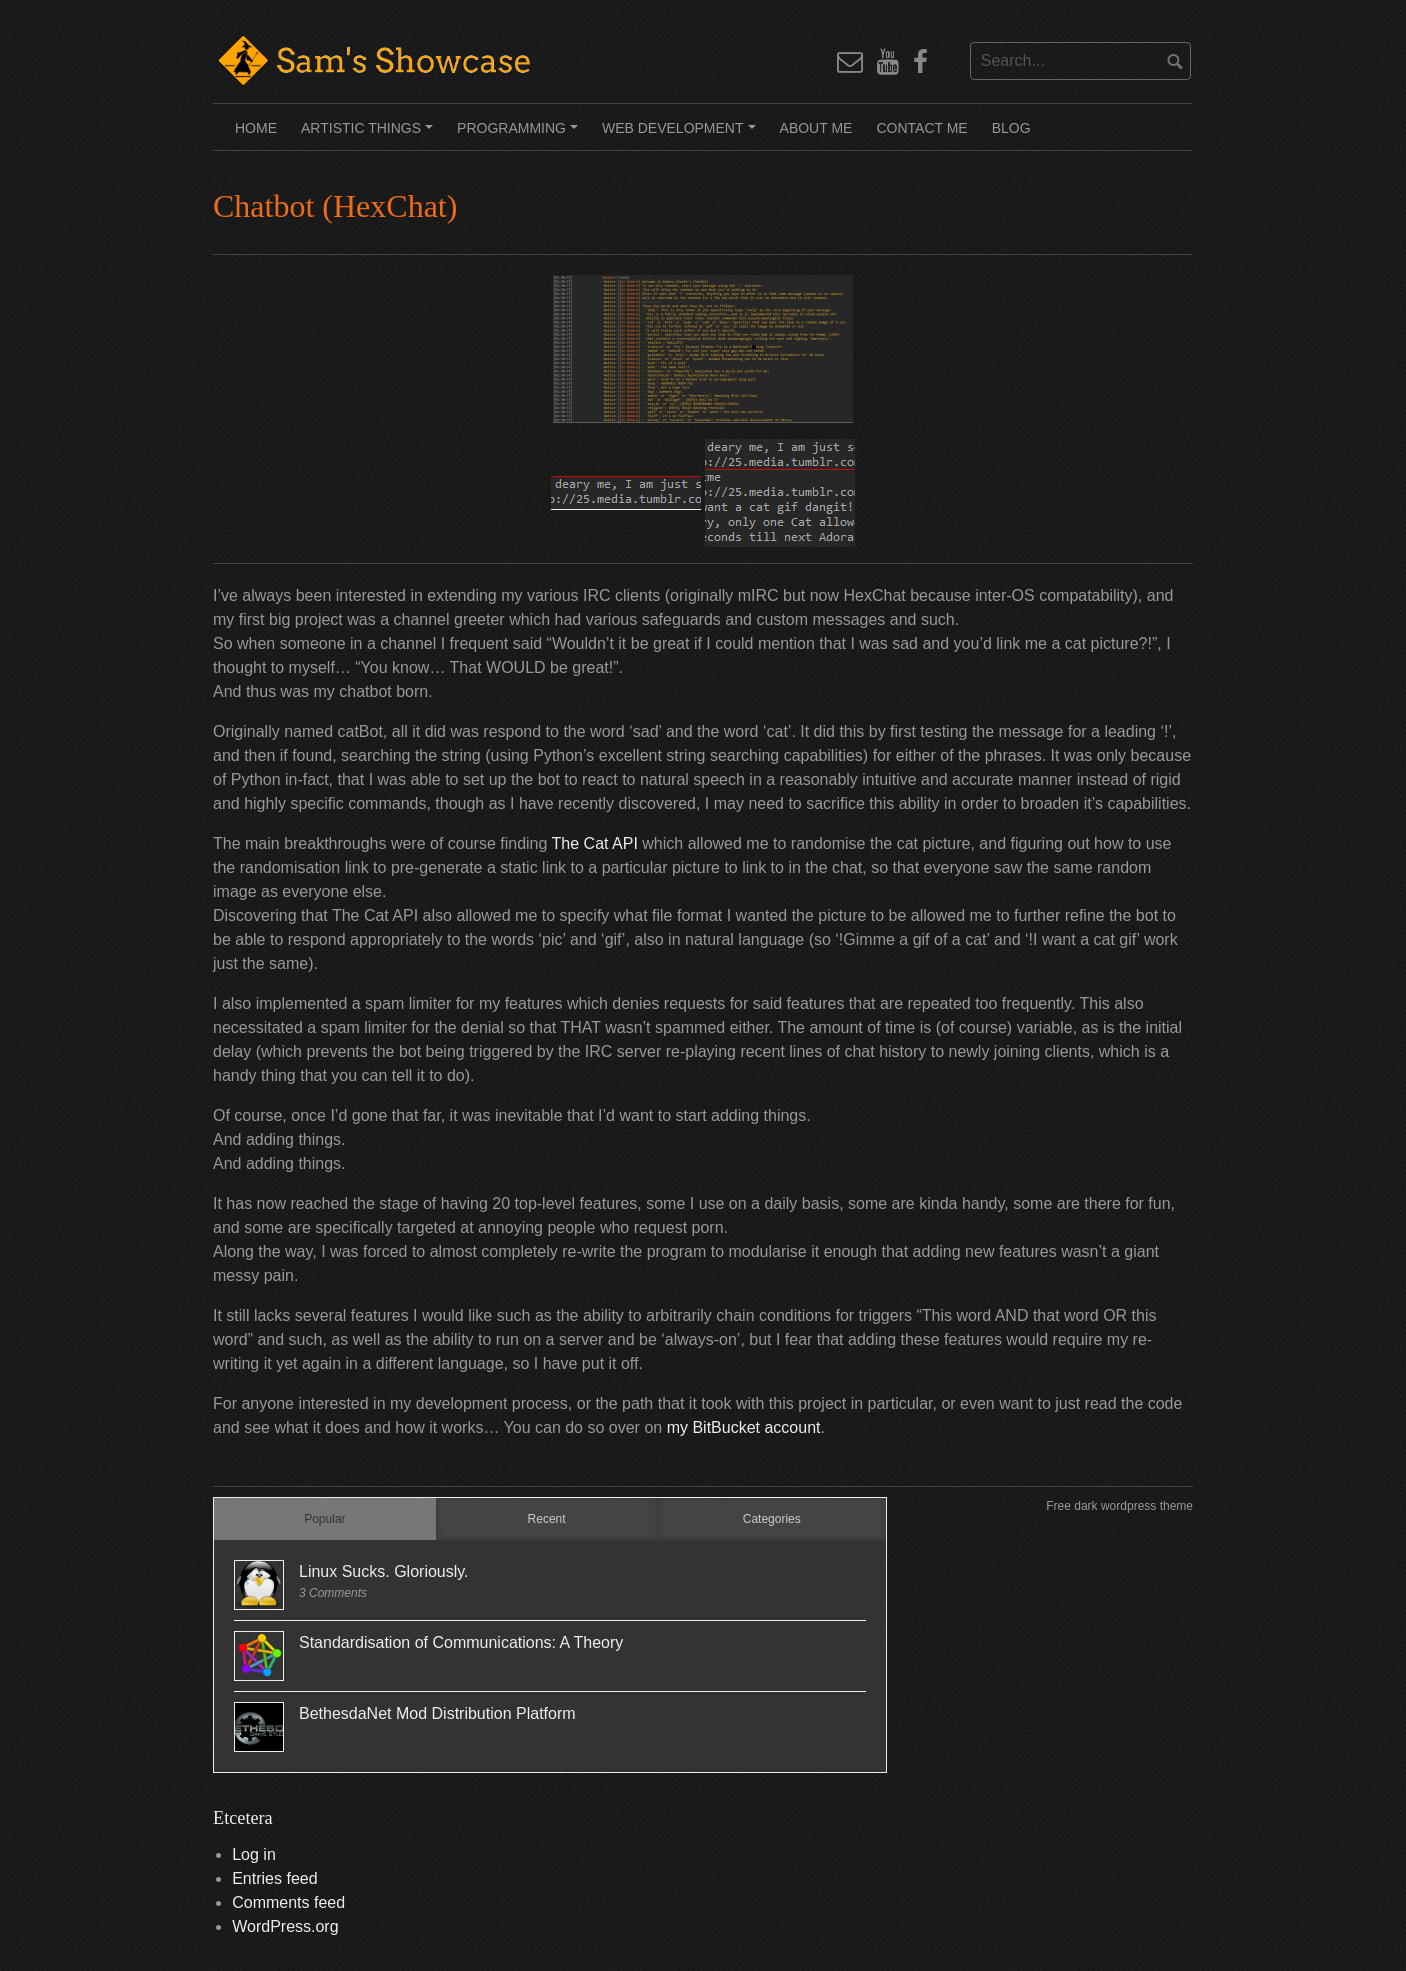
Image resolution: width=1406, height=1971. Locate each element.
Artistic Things (370, 135)
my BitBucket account (744, 1427)
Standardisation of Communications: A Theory (461, 1642)
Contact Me (921, 128)
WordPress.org (285, 1926)
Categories (772, 1519)
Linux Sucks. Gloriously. (384, 1571)
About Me (816, 128)
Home (256, 128)
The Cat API (597, 843)
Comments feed (288, 1902)
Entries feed (274, 1878)
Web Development (681, 135)
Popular (324, 1519)
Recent (547, 1519)
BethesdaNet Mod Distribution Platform (437, 1713)
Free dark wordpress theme (1119, 1506)
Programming (520, 135)
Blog (1011, 128)
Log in (254, 1854)
